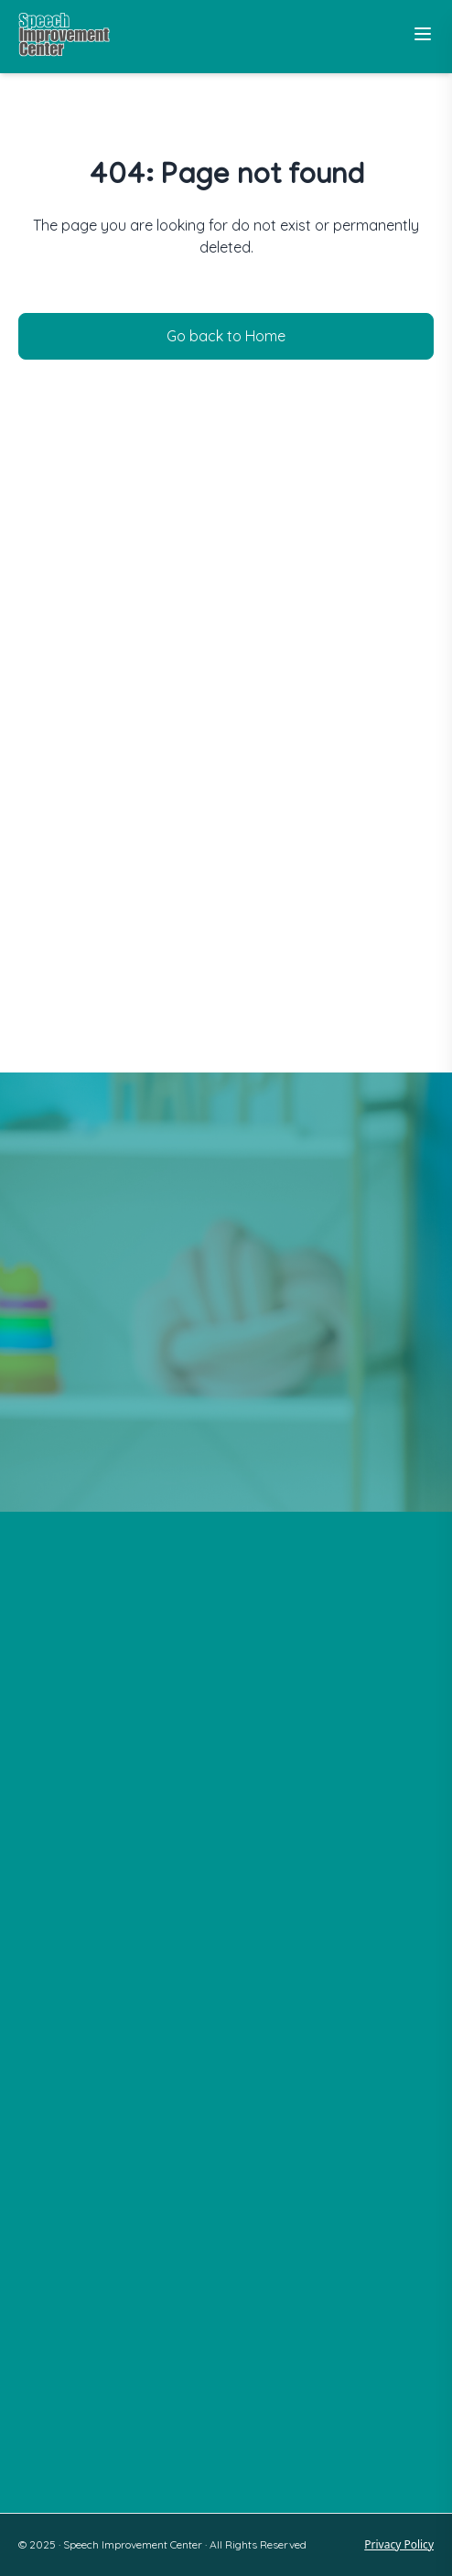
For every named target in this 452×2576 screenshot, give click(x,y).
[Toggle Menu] (423, 34)
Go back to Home (226, 336)
